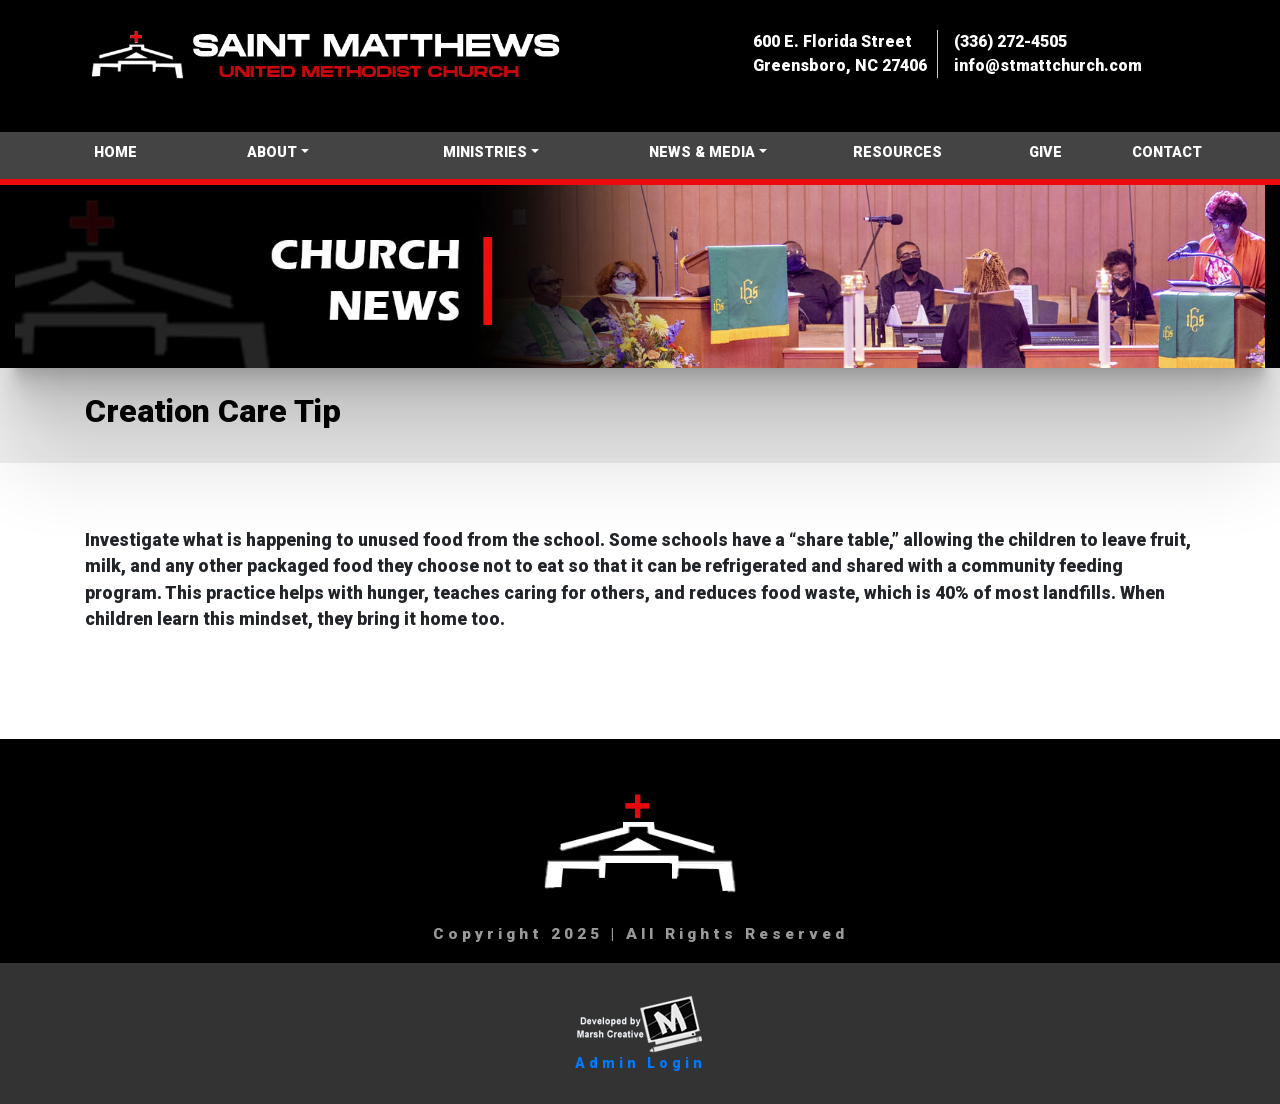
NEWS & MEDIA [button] (702, 152)
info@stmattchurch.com (1048, 65)
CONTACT (1167, 152)
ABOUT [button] (272, 152)
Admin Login (640, 1063)
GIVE (1045, 152)
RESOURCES (897, 152)
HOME (115, 152)
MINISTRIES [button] (485, 152)
